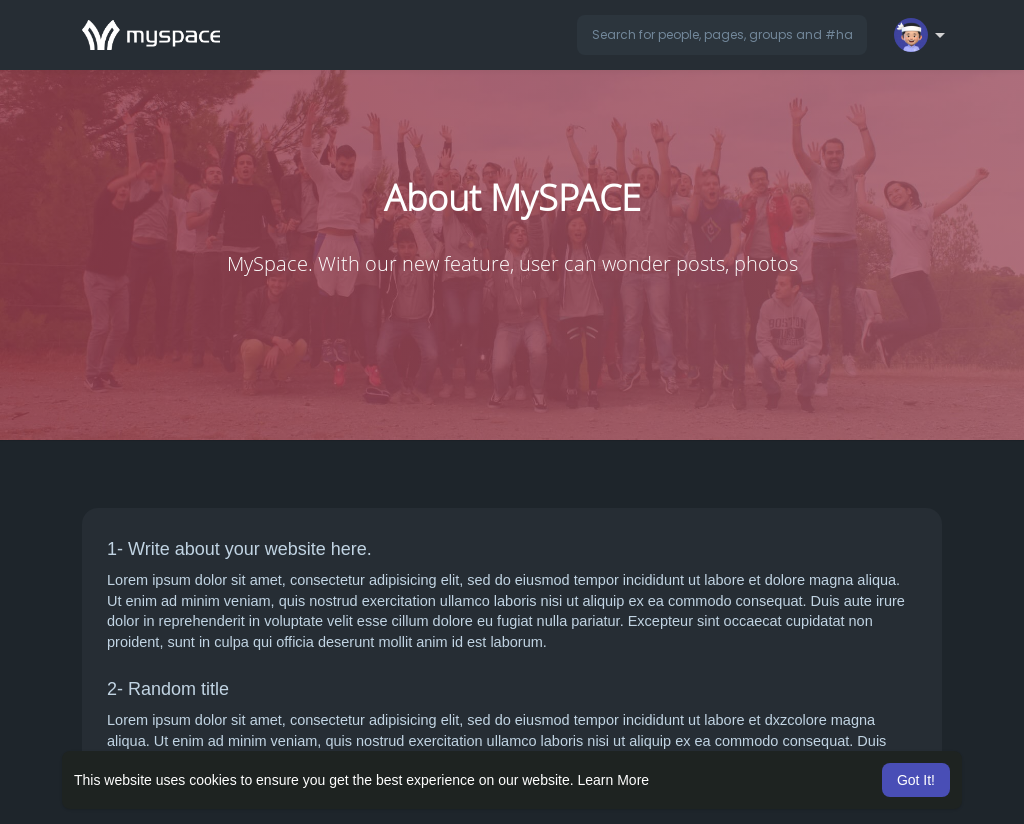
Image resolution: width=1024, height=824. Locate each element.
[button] (722, 35)
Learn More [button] (614, 780)
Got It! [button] (916, 780)
